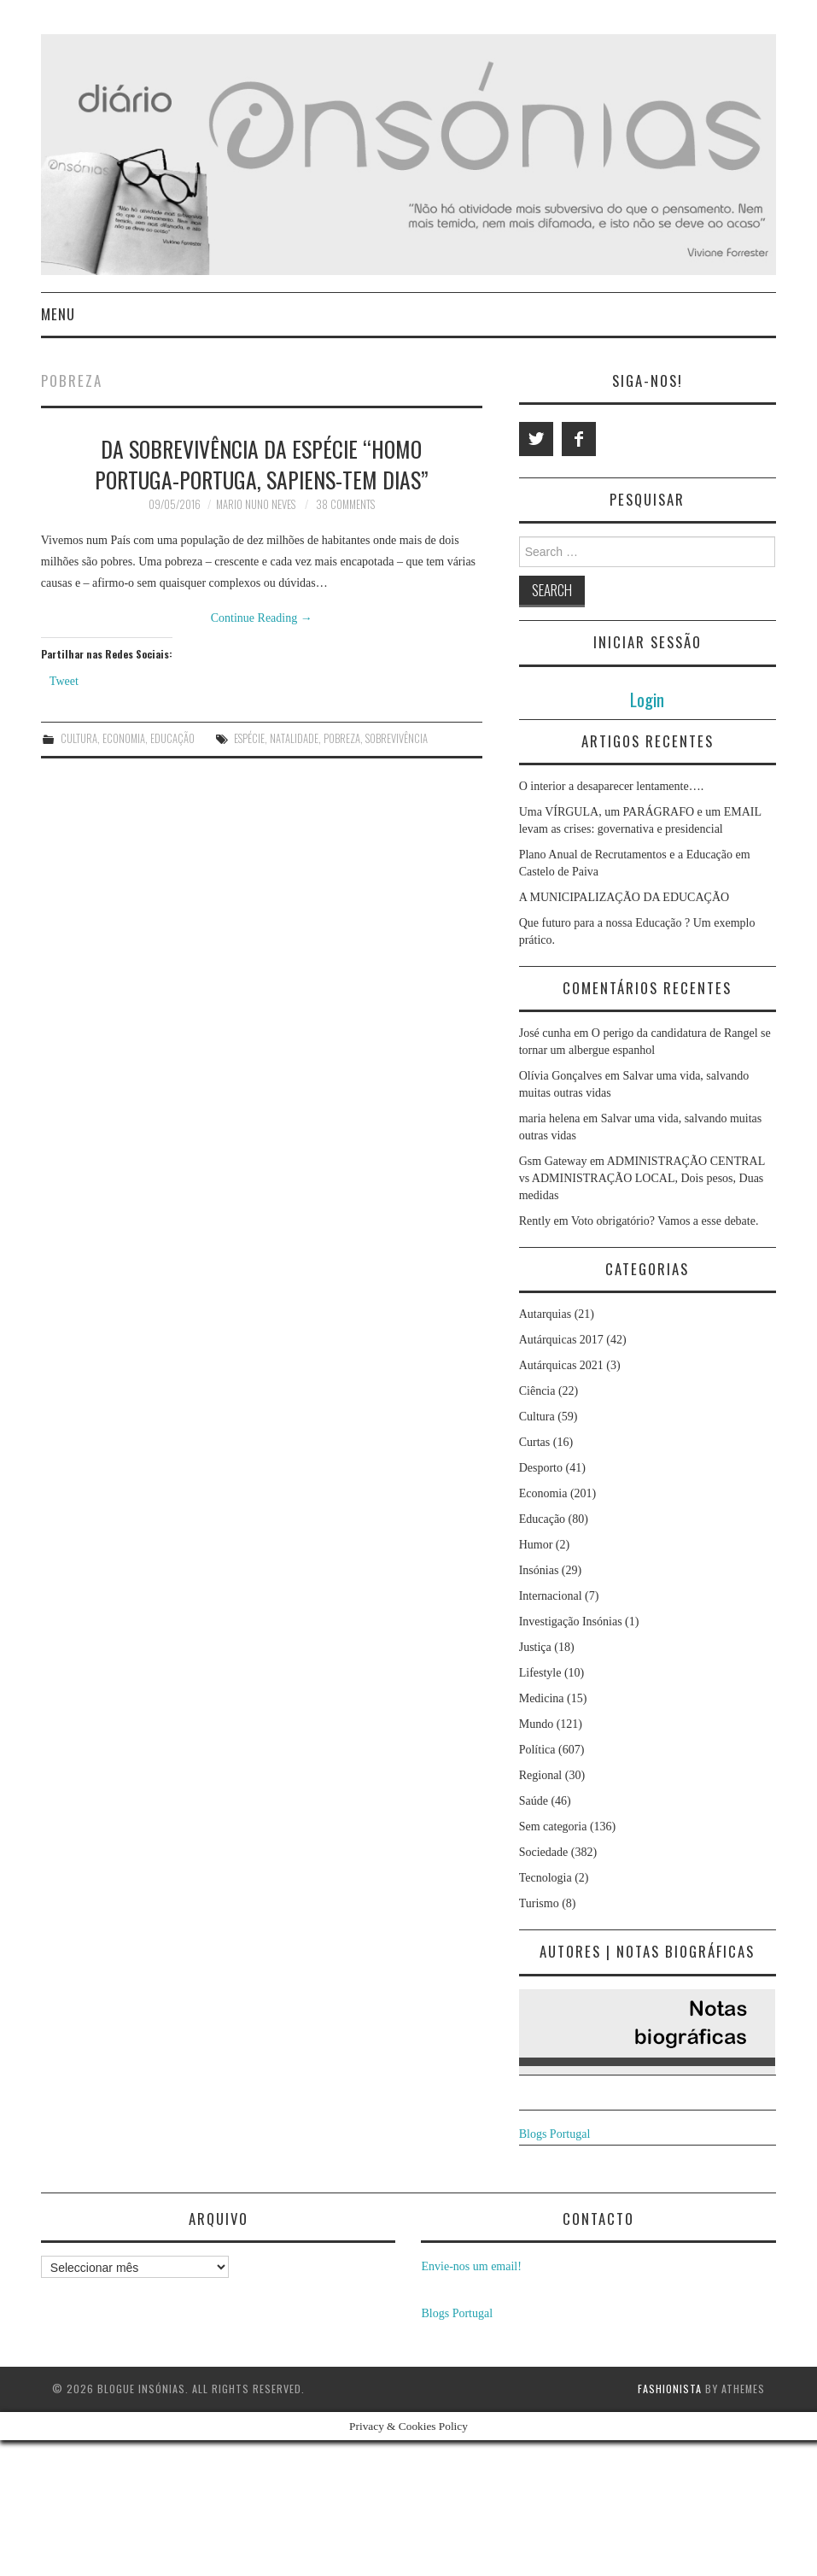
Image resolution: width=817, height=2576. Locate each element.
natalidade (294, 738)
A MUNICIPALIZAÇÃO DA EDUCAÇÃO (624, 897)
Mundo (536, 1724)
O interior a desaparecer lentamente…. (611, 786)
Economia (123, 738)
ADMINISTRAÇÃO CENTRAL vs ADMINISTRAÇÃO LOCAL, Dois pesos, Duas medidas (642, 1178)
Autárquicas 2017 (561, 1339)
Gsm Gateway (553, 1161)
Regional (541, 1775)
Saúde (533, 1800)
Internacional (550, 1596)
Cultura (79, 738)
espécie (249, 738)
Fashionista (670, 2388)
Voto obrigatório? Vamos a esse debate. (665, 1221)
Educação (172, 738)
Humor (536, 1544)
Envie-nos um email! (471, 2266)
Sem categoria (553, 1826)
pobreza (342, 738)
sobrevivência (396, 738)
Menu (58, 314)
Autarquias (545, 1314)
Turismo (539, 1903)
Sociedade (544, 1852)
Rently (535, 1221)
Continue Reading (261, 618)
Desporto (541, 1467)
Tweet (64, 681)
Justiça (535, 1647)
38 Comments (345, 504)
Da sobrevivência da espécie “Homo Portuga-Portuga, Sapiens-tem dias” (262, 463)
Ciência (537, 1391)
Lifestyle (540, 1672)
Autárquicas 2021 (561, 1365)
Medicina (541, 1698)
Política (537, 1749)
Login (647, 699)
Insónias (539, 1570)
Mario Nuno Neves (255, 504)
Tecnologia (545, 1877)
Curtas (535, 1442)
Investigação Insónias (570, 1621)
